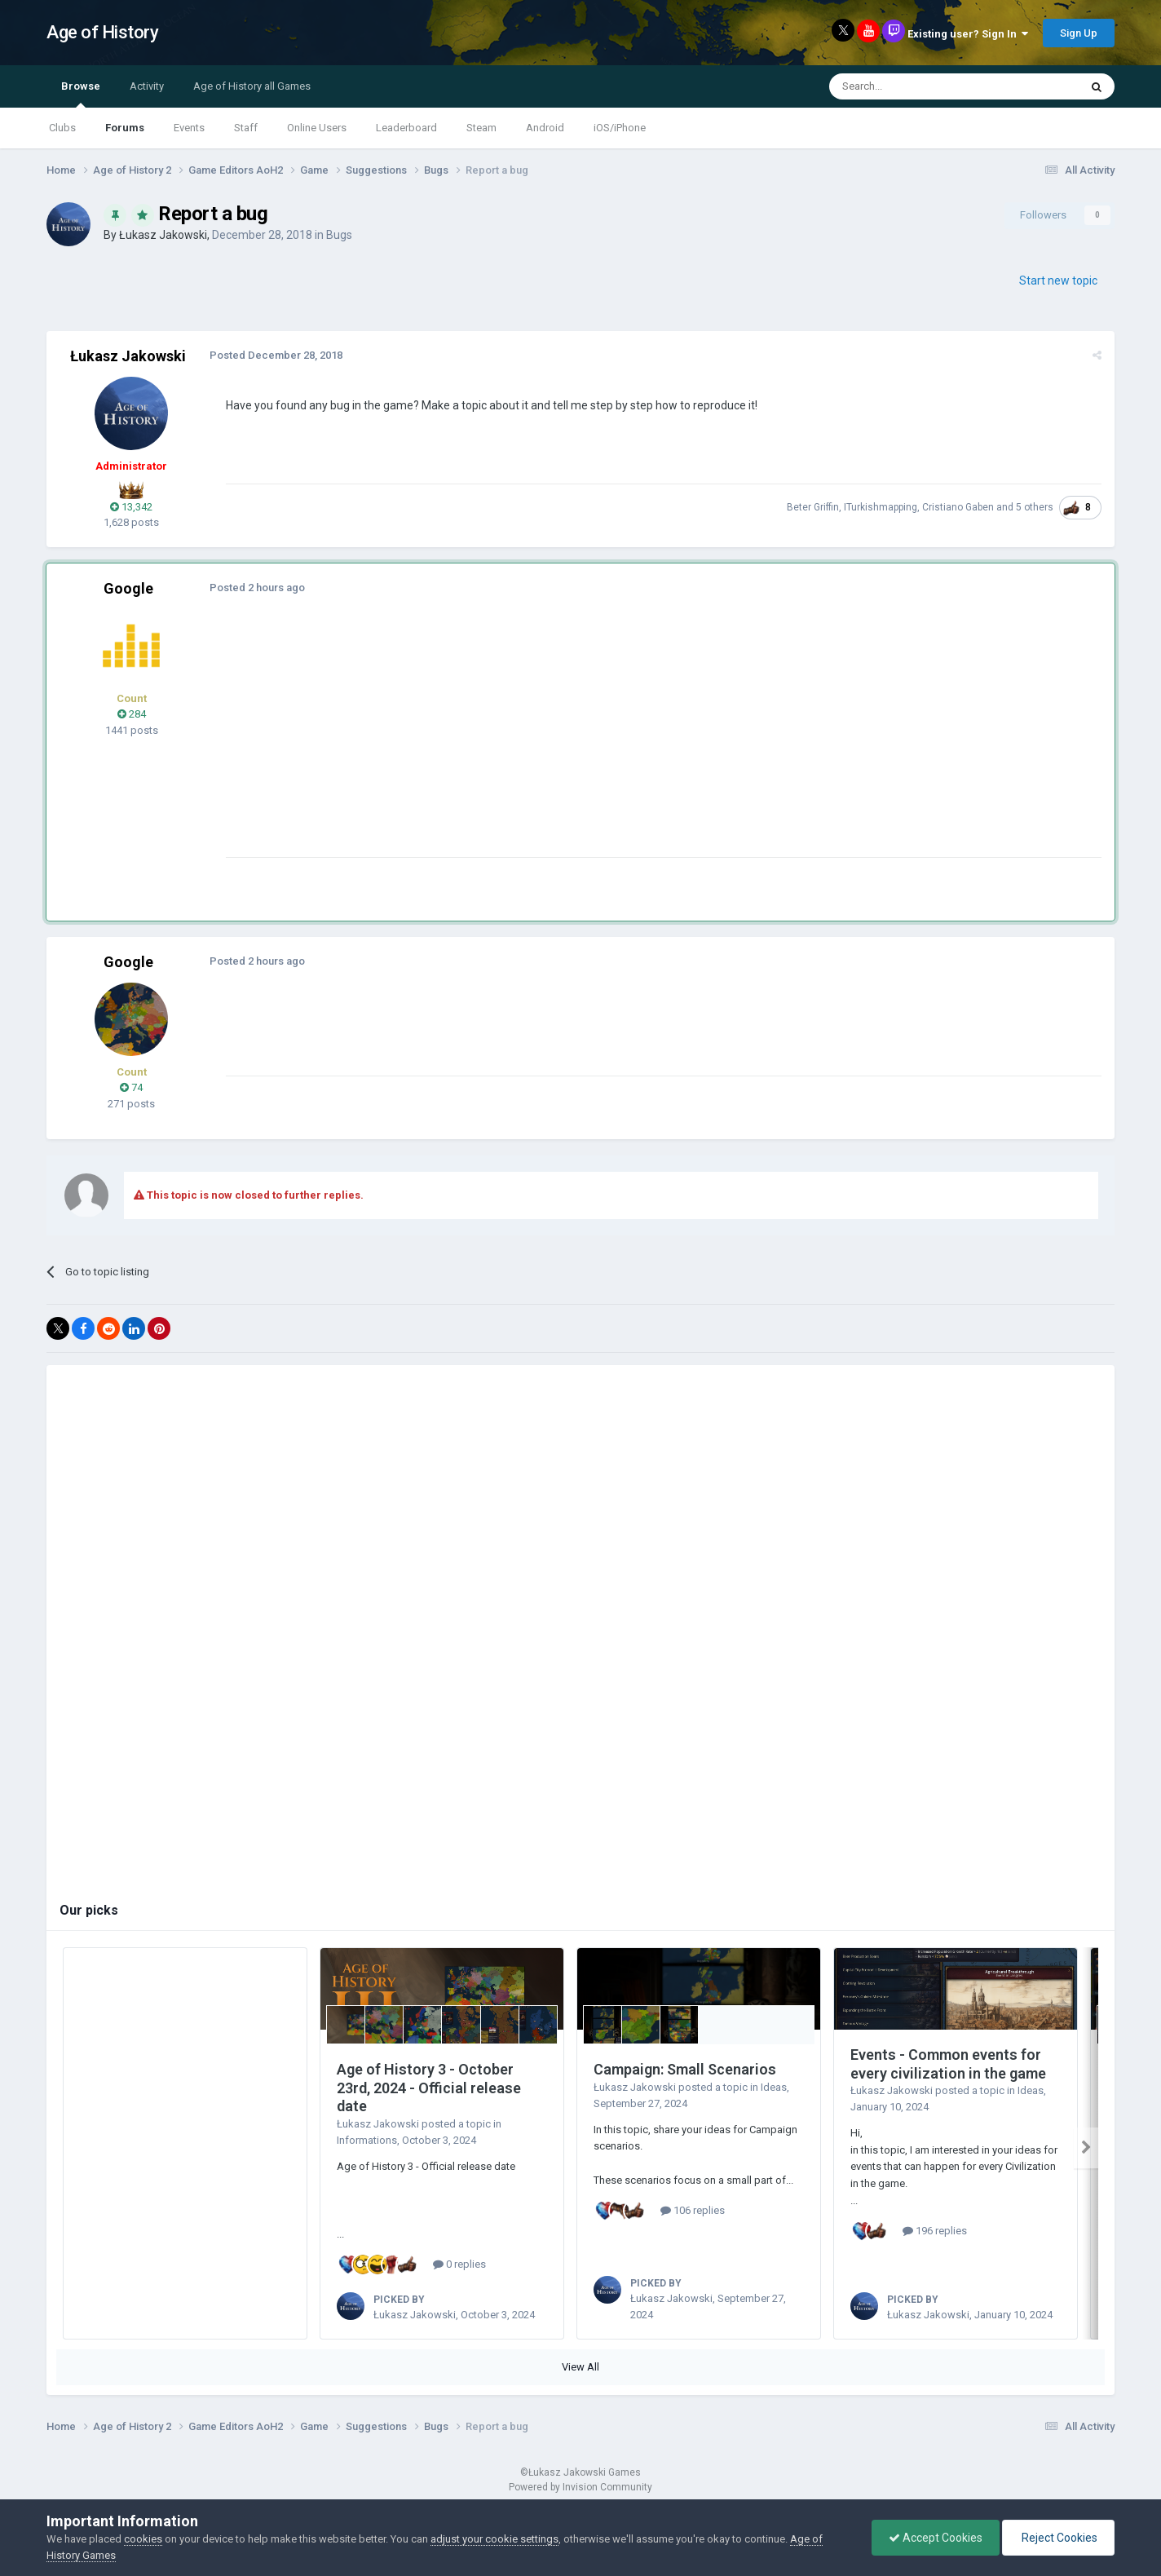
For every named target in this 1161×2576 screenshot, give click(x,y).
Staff (246, 128)
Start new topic (1058, 280)
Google (128, 588)
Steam (481, 128)
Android (545, 128)
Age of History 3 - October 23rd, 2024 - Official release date (429, 2087)
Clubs (62, 128)
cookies (143, 2539)
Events (189, 128)
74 (131, 1087)
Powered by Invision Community (580, 2487)
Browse (80, 94)
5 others (1034, 507)
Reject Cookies (1058, 2537)
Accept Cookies (935, 2537)
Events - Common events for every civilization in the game (948, 2064)
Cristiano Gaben (958, 507)
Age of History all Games (252, 86)
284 (131, 714)
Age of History (102, 32)
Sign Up (1078, 33)
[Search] (915, 86)
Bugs (339, 234)
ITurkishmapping (880, 507)
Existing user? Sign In (967, 34)
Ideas (774, 2087)
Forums (124, 128)
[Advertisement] (522, 743)
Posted (276, 355)
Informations (367, 2140)
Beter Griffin (813, 507)
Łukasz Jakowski (163, 234)
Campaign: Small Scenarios (685, 2069)
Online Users (317, 128)
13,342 (131, 507)
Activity (147, 86)
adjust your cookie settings (494, 2539)
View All (580, 2367)
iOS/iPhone (620, 128)
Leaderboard (406, 128)
